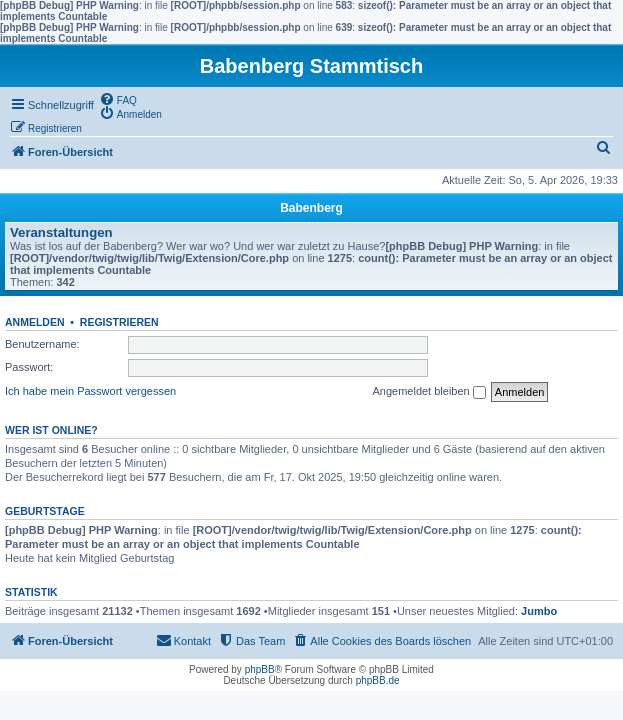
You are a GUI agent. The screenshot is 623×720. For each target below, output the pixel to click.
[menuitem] (118, 99)
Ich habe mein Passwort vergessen (90, 391)
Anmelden (35, 322)
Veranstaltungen (61, 232)
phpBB (260, 669)
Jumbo (539, 611)
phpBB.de (378, 680)
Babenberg (311, 208)
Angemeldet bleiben (428, 392)
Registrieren (119, 322)
